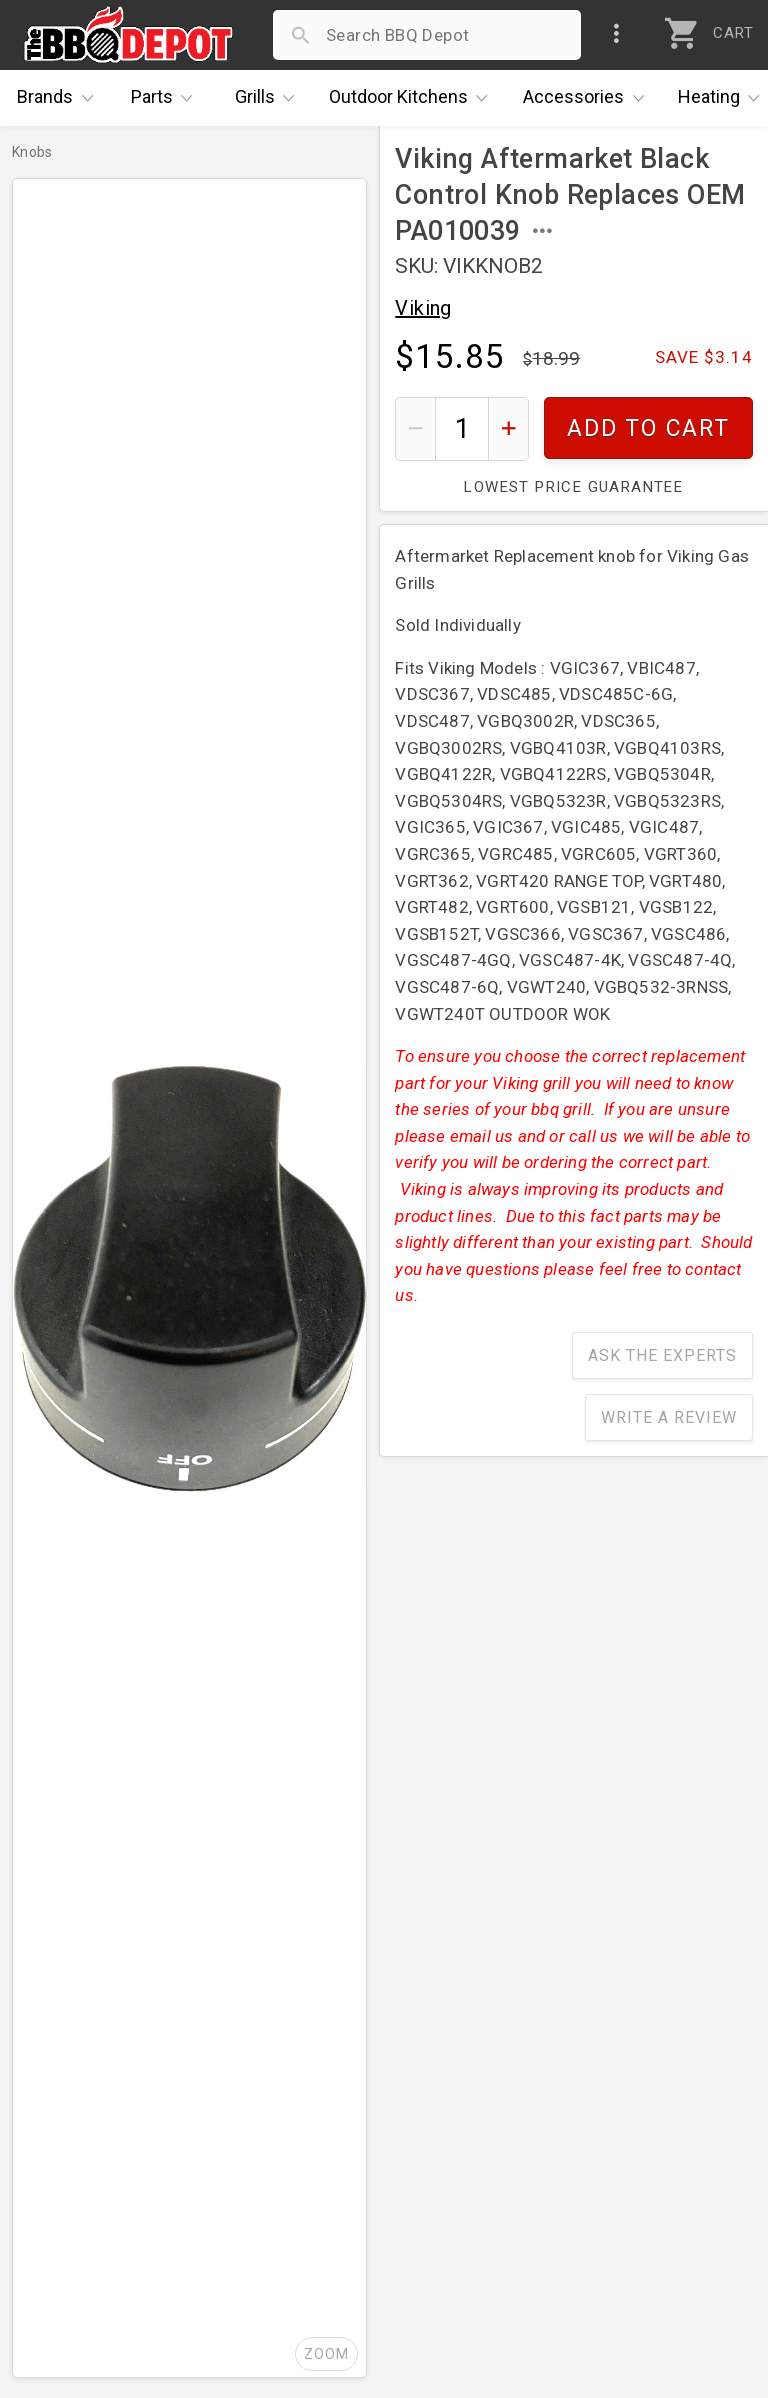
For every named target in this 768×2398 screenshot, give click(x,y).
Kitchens (413, 98)
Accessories (588, 98)
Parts (167, 98)
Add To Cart (648, 428)
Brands (60, 98)
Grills (270, 98)
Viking (423, 308)
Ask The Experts (662, 1355)
